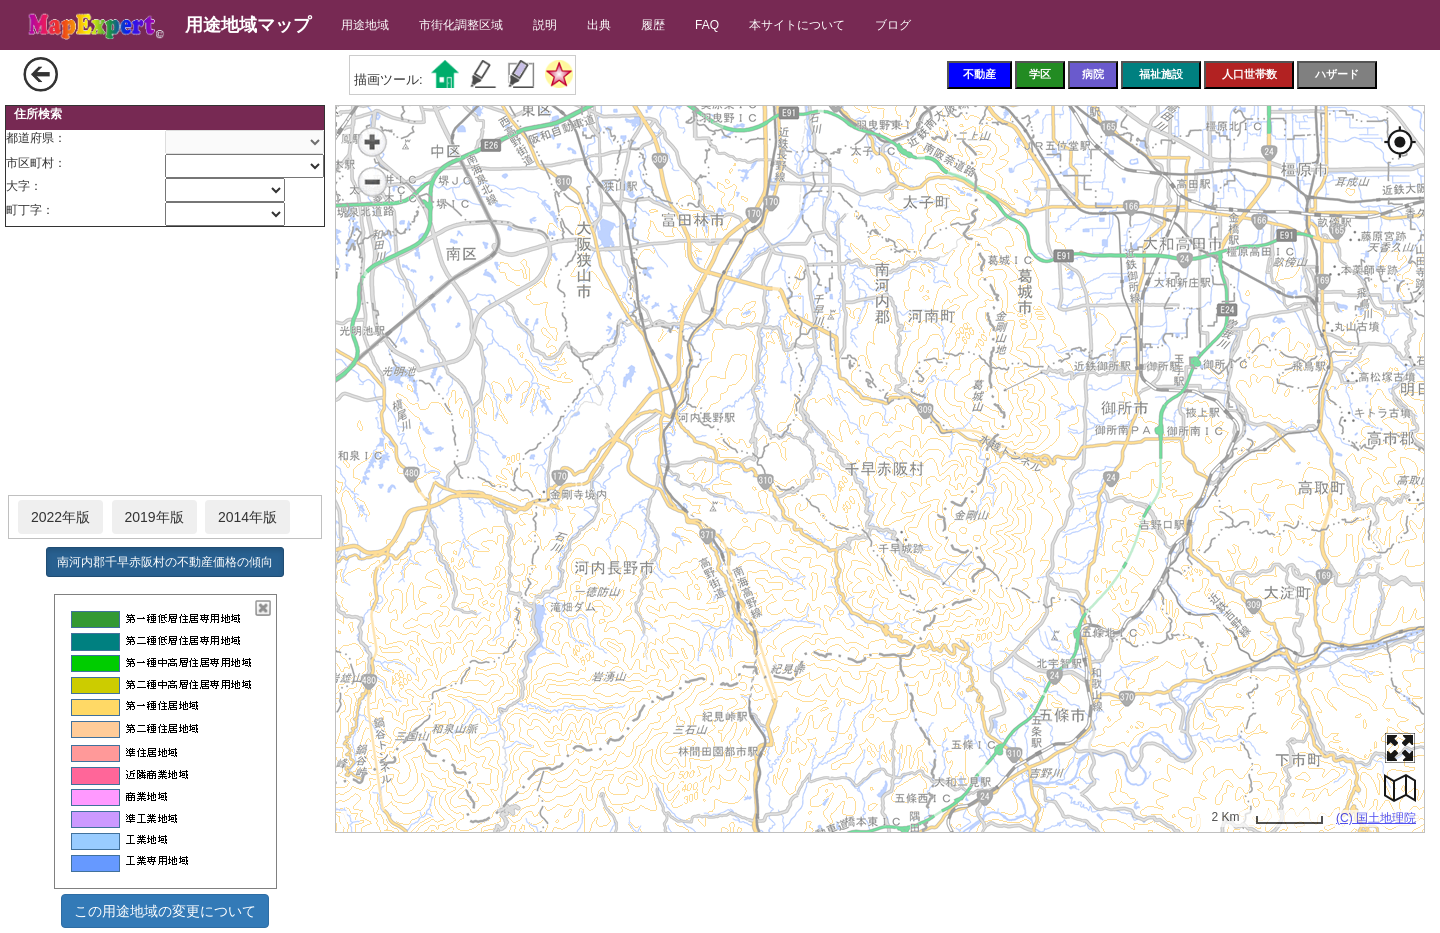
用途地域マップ (248, 25)
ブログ (893, 25)
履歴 (653, 25)
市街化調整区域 (461, 25)
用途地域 (365, 25)
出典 (599, 25)
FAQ (707, 25)
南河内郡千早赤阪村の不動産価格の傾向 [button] (165, 562)
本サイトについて (797, 25)
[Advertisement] (165, 362)
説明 (545, 25)
